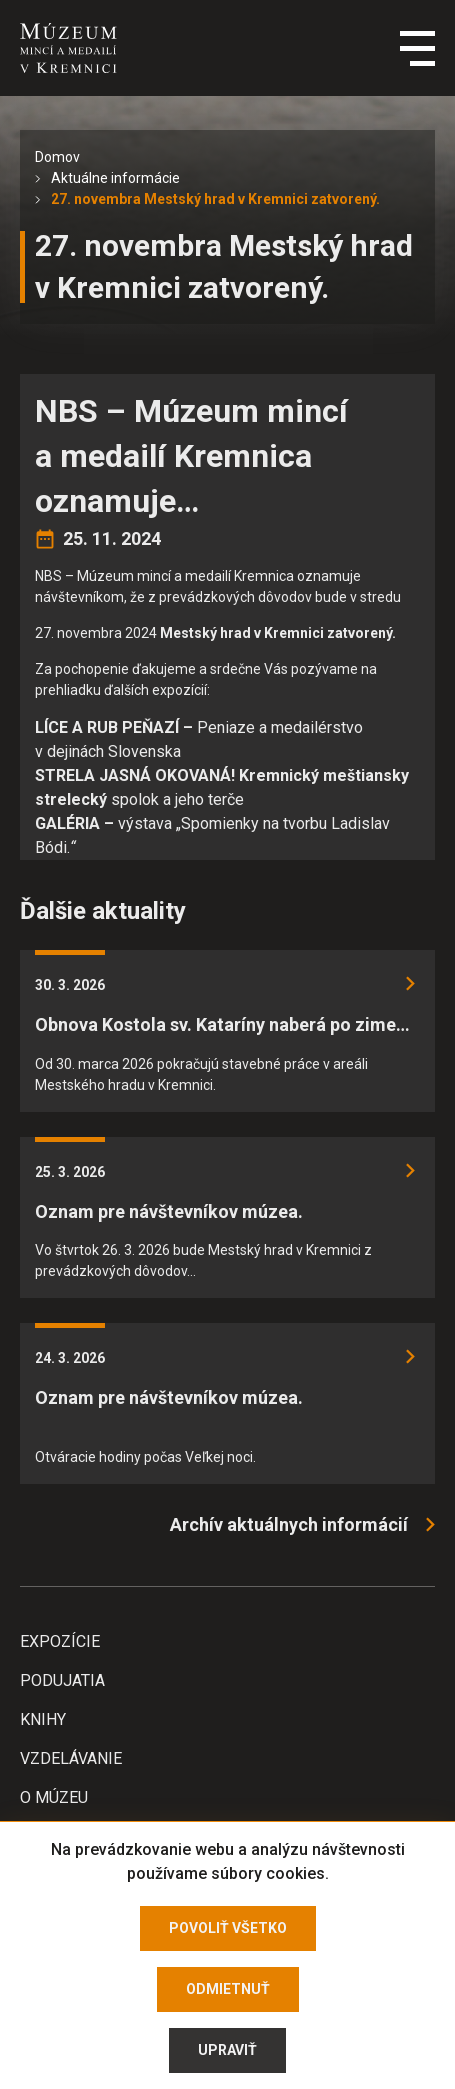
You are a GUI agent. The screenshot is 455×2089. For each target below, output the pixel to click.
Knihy (43, 1719)
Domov (57, 157)
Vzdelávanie (71, 1758)
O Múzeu (54, 1797)
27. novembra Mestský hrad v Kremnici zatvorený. (215, 199)
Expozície (60, 1641)
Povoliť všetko (228, 1928)
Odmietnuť (228, 1989)
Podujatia (62, 1680)
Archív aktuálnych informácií (289, 1524)
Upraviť (227, 2050)
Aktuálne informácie (115, 178)
